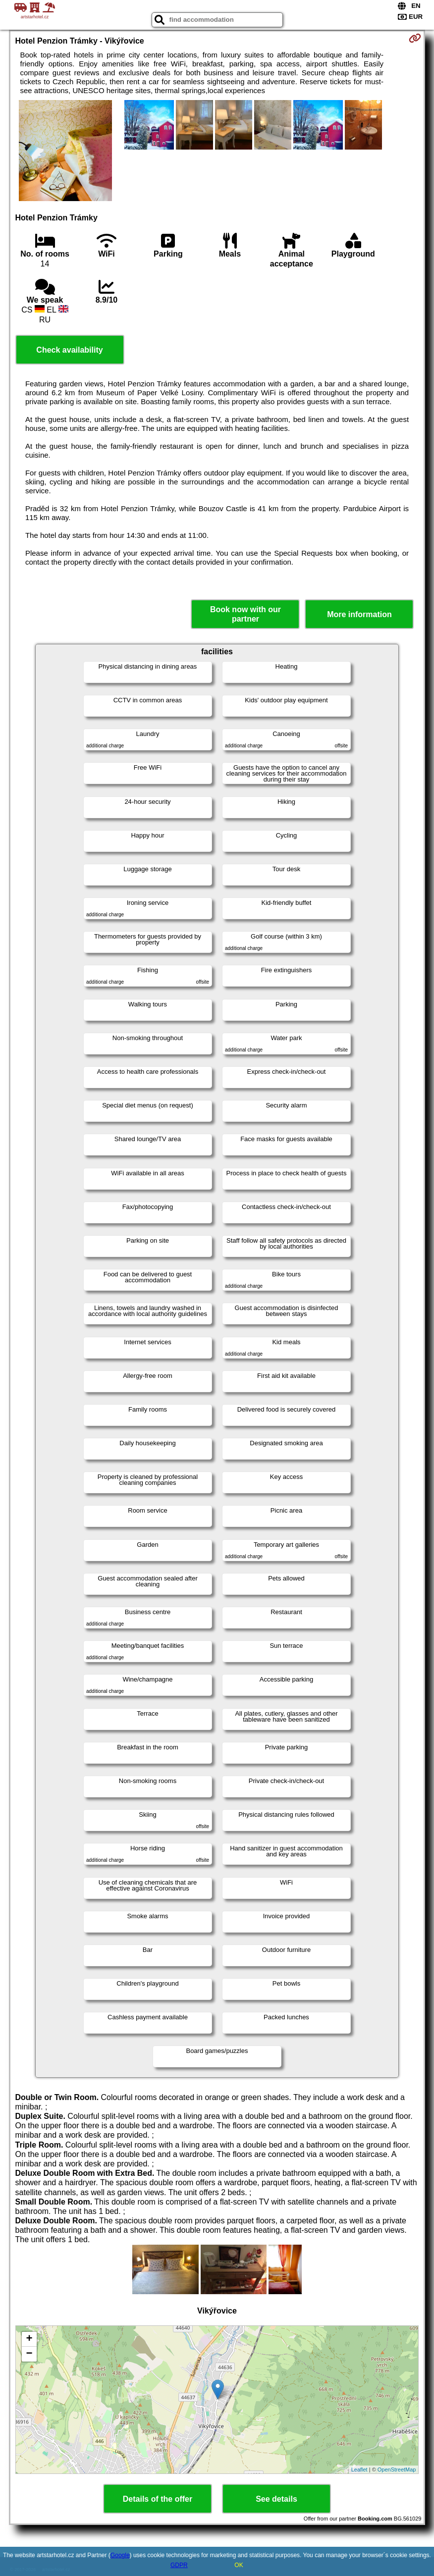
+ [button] (29, 2339)
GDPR (179, 2565)
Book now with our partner (245, 614)
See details (276, 2499)
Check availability (69, 350)
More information (359, 614)
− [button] (29, 2354)
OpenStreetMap (397, 2469)
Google (120, 2555)
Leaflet (359, 2469)
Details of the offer (157, 2499)
